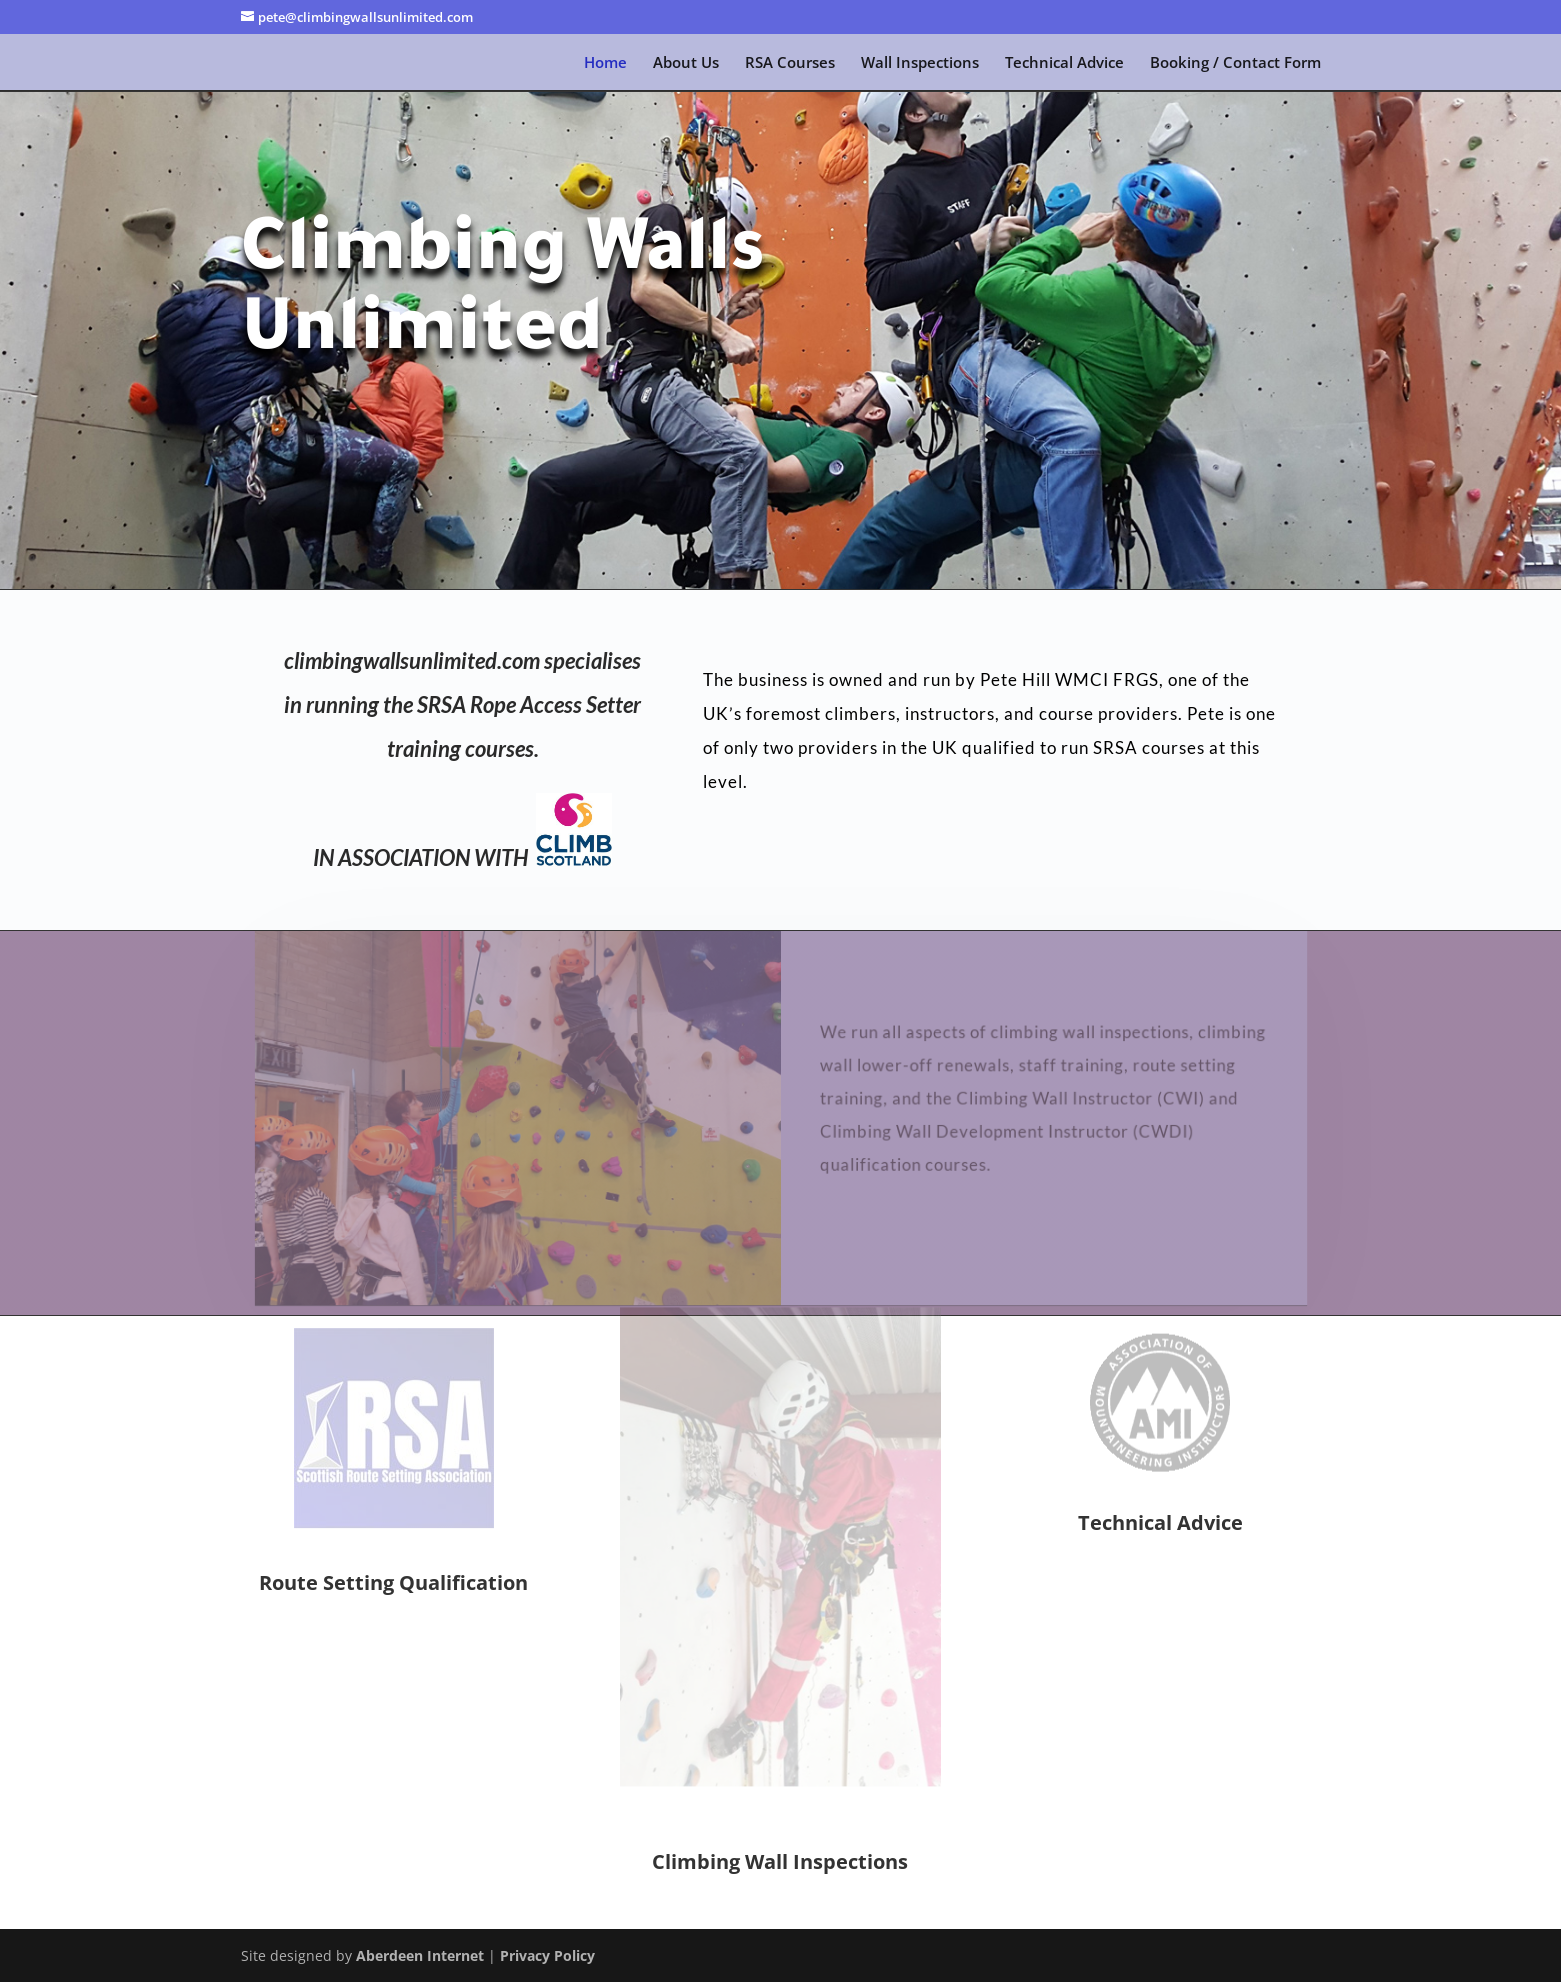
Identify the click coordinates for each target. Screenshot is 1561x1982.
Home (605, 63)
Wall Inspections (920, 63)
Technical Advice (1064, 63)
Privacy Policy (547, 1955)
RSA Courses (790, 63)
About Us (686, 63)
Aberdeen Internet (420, 1955)
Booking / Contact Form (1235, 63)
